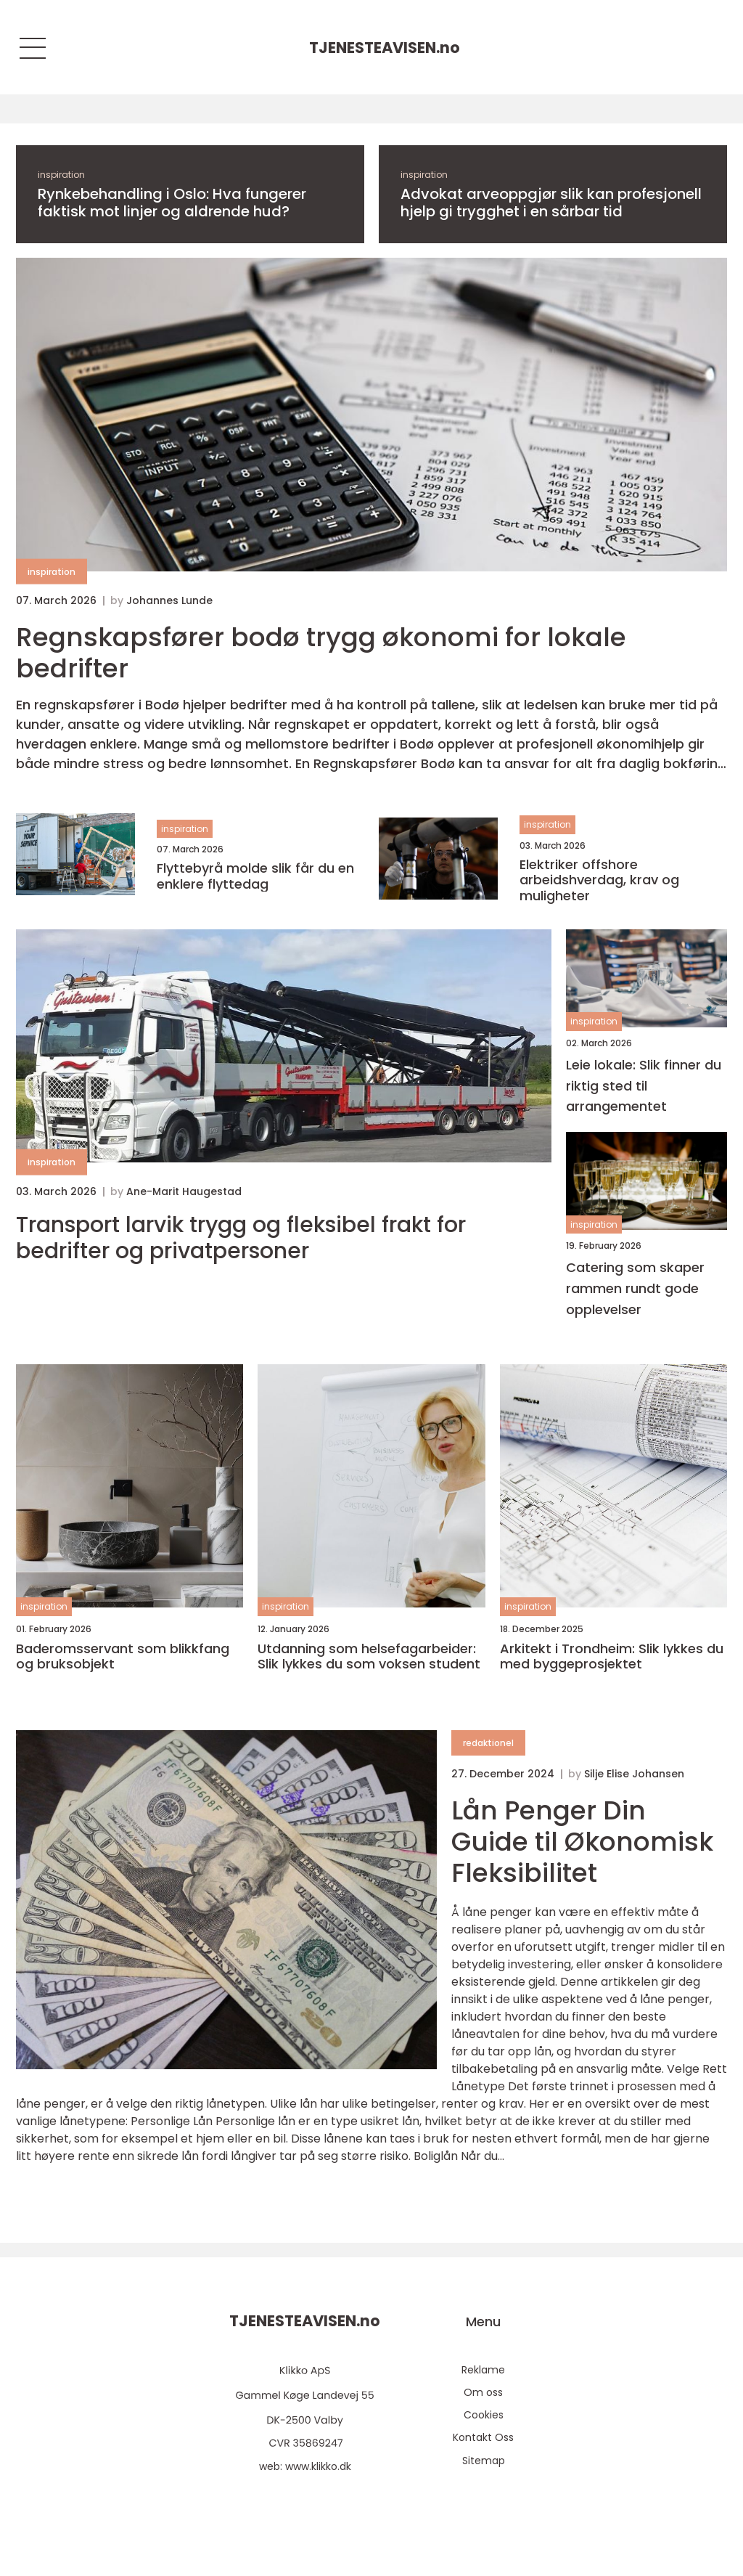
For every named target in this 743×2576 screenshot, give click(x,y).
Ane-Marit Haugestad (184, 1191)
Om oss (483, 2392)
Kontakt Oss (483, 2437)
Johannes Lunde (169, 600)
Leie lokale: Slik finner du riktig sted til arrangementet (643, 1086)
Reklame (483, 2370)
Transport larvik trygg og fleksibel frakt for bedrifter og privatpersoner (241, 1238)
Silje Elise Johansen (634, 1774)
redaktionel (488, 1743)
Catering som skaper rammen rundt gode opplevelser (635, 1288)
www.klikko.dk (318, 2466)
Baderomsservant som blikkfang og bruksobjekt (122, 1656)
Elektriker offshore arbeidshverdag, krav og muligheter (599, 880)
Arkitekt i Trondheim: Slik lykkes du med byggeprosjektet (611, 1656)
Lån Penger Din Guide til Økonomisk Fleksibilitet (582, 1841)
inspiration (61, 174)
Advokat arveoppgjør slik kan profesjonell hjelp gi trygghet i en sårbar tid (551, 202)
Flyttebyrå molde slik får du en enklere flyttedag (255, 876)
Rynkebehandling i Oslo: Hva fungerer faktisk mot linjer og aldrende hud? (172, 202)
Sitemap (483, 2460)
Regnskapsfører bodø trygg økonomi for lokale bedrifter (321, 652)
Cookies (484, 2415)
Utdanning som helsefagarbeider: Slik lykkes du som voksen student (369, 1656)
